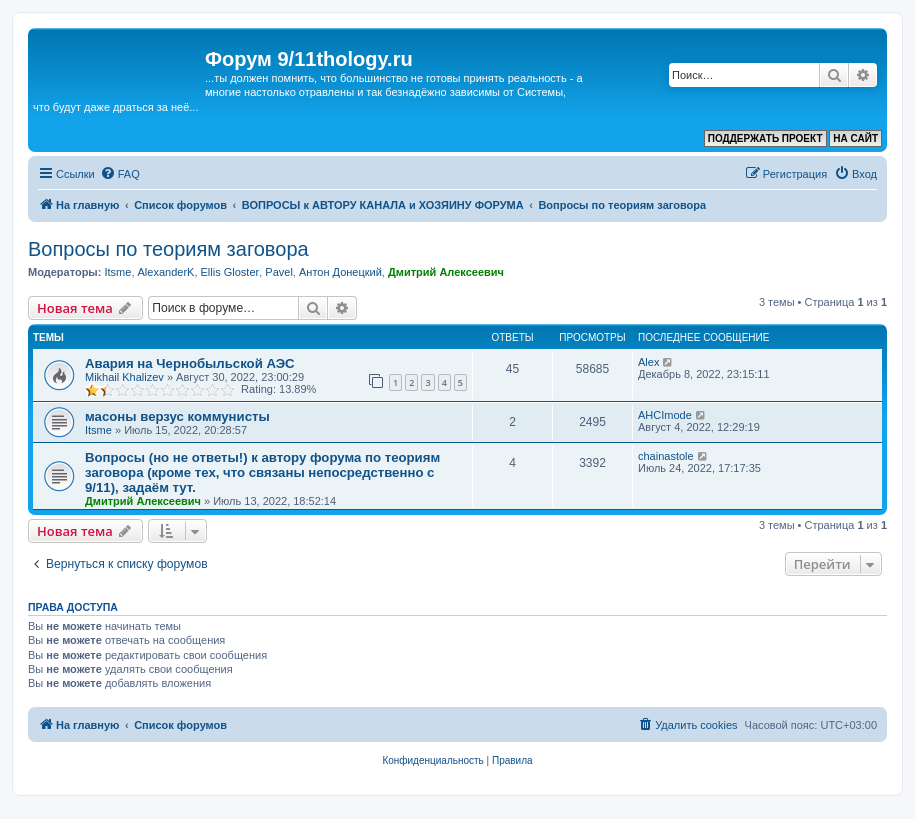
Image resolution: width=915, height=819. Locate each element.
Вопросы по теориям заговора (168, 249)
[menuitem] (120, 174)
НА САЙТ (855, 138)
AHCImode (665, 415)
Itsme (117, 272)
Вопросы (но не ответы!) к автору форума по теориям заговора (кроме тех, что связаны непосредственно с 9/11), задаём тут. (262, 472)
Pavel (279, 272)
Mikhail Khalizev (124, 377)
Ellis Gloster (230, 272)
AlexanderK (166, 272)
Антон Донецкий (340, 272)
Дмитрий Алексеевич (446, 272)
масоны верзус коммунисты (177, 416)
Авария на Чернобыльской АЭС (190, 363)
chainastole (666, 456)
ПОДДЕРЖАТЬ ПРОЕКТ (765, 138)
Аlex (648, 362)
